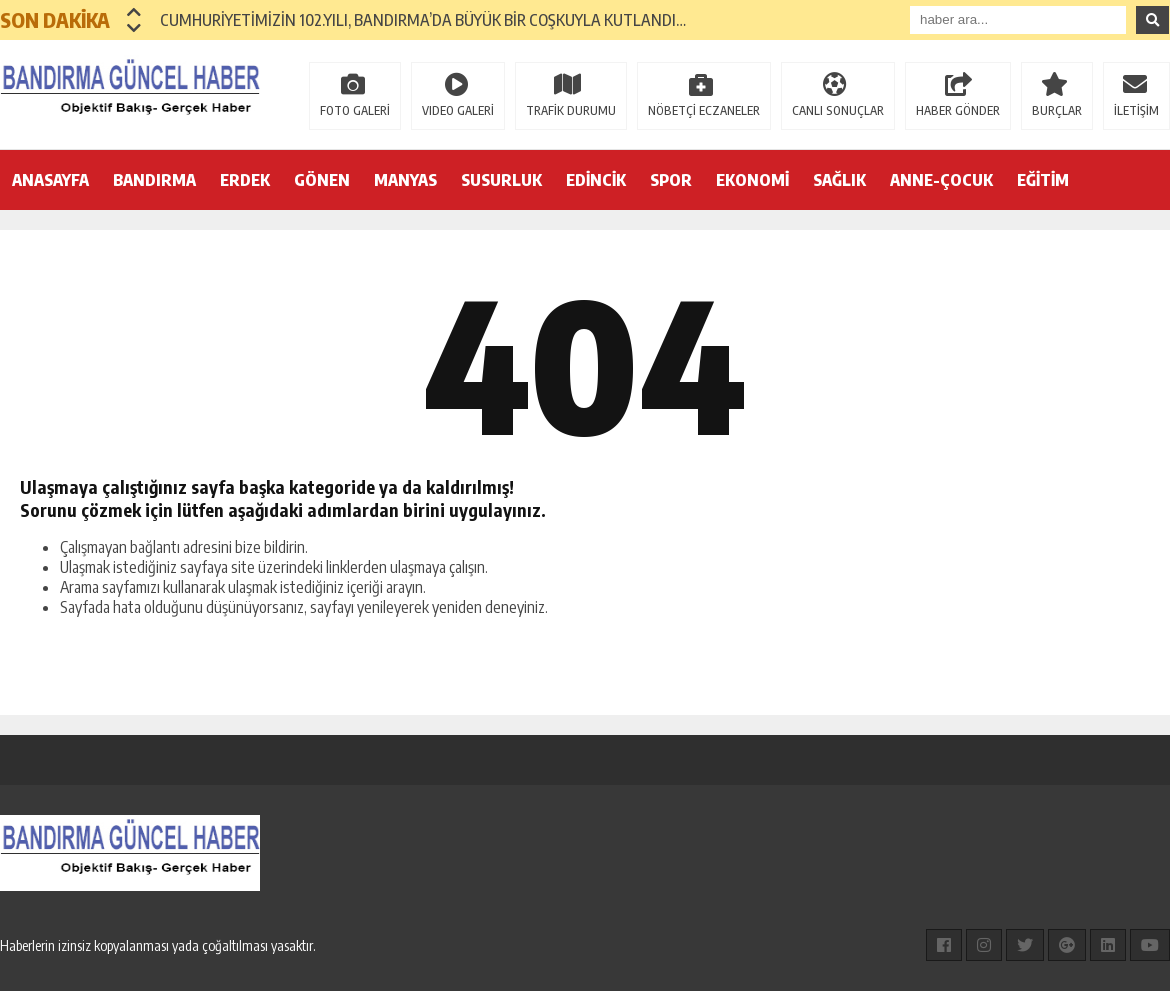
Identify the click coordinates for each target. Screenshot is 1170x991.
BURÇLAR (1057, 110)
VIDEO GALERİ (458, 110)
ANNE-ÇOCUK (941, 180)
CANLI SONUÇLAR (838, 110)
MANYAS (405, 180)
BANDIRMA (154, 180)
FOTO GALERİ (355, 110)
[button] (134, 12)
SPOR (671, 180)
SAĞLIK (839, 180)
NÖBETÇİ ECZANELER (704, 110)
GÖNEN (322, 180)
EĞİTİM (1043, 180)
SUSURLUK (501, 180)
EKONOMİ (752, 180)
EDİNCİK (596, 180)
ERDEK (245, 180)
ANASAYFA (50, 180)
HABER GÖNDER (958, 110)
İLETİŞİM (1136, 110)
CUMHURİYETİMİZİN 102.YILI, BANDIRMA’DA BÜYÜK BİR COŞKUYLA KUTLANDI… (423, 20)
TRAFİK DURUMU (571, 110)
